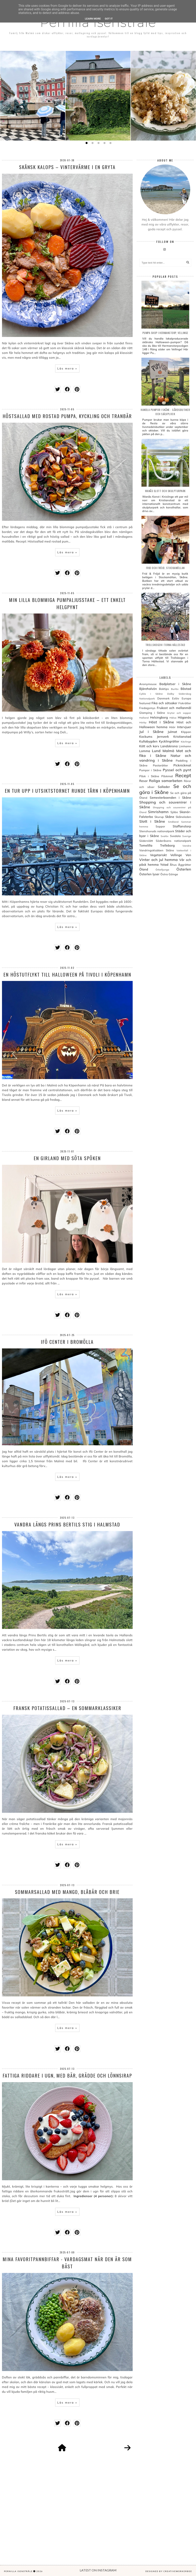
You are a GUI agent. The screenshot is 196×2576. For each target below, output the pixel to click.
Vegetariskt (158, 855)
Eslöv (175, 698)
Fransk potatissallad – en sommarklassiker (67, 1707)
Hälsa (173, 717)
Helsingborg (159, 717)
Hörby (142, 722)
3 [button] (98, 143)
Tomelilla (145, 845)
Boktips (164, 688)
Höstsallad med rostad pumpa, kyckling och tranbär (67, 415)
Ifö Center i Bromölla (67, 1341)
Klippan (186, 732)
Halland (144, 717)
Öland (143, 869)
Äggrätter (184, 864)
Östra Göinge (169, 874)
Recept (183, 775)
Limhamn (185, 746)
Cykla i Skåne (151, 693)
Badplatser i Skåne (175, 684)
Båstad (186, 689)
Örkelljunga (162, 869)
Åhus (173, 864)
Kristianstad (182, 737)
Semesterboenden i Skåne (170, 798)
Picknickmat (182, 765)
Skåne (169, 817)
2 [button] (92, 143)
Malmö (168, 750)
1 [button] (86, 143)
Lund (156, 750)
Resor (143, 781)
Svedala (175, 836)
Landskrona (169, 746)
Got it (109, 18)
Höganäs (184, 717)
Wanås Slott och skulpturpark (165, 491)
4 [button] (104, 143)
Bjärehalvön (148, 689)
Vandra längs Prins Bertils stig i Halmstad (67, 1524)
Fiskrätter (184, 703)
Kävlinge (186, 741)
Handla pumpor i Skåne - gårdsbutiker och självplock (165, 412)
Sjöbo (174, 812)
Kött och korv (149, 746)
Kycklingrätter (169, 741)
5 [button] (110, 143)
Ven (188, 855)
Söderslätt (146, 840)
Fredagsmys (147, 708)
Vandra (186, 845)
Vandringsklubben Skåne (156, 850)
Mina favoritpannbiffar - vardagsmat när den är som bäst (67, 2262)
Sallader (164, 787)
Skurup (159, 816)
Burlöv (175, 688)
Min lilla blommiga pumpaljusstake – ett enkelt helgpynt (67, 603)
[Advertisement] (67, 2500)
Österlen (183, 869)
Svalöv (165, 836)
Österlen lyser (149, 874)
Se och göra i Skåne (165, 789)
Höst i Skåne (161, 722)
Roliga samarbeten (165, 780)
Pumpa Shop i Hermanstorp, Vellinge (165, 333)
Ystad (164, 865)
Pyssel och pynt (177, 770)
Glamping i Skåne (152, 712)
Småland (173, 821)
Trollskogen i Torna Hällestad (165, 645)
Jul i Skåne (151, 731)
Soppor (160, 826)
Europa (186, 698)
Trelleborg (167, 845)
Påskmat (167, 776)
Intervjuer (184, 727)
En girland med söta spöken (67, 1158)
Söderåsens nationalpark (173, 840)
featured (145, 703)
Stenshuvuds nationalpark (156, 831)
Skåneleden (183, 816)
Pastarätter (160, 765)
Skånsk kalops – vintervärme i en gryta (67, 166)
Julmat (172, 732)
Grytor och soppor (179, 712)
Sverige (186, 836)
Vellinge (176, 855)
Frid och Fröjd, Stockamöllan (165, 568)
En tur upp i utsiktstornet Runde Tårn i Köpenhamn (67, 790)
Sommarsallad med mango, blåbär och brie (67, 1891)
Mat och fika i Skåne (165, 753)
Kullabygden (148, 741)
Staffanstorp (182, 826)
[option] (32, 96)
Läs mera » (67, 368)
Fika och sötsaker (164, 703)
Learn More (93, 18)
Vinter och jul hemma (158, 859)
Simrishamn (158, 811)
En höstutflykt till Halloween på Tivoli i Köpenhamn (67, 974)
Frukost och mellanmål (174, 708)
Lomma (144, 751)
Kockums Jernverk (154, 737)
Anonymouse (148, 684)
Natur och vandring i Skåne (165, 758)
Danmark (163, 698)
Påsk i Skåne (149, 776)
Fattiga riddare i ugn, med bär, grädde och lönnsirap (67, 2075)
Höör (172, 727)
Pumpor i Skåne (150, 770)
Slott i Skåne (152, 821)
